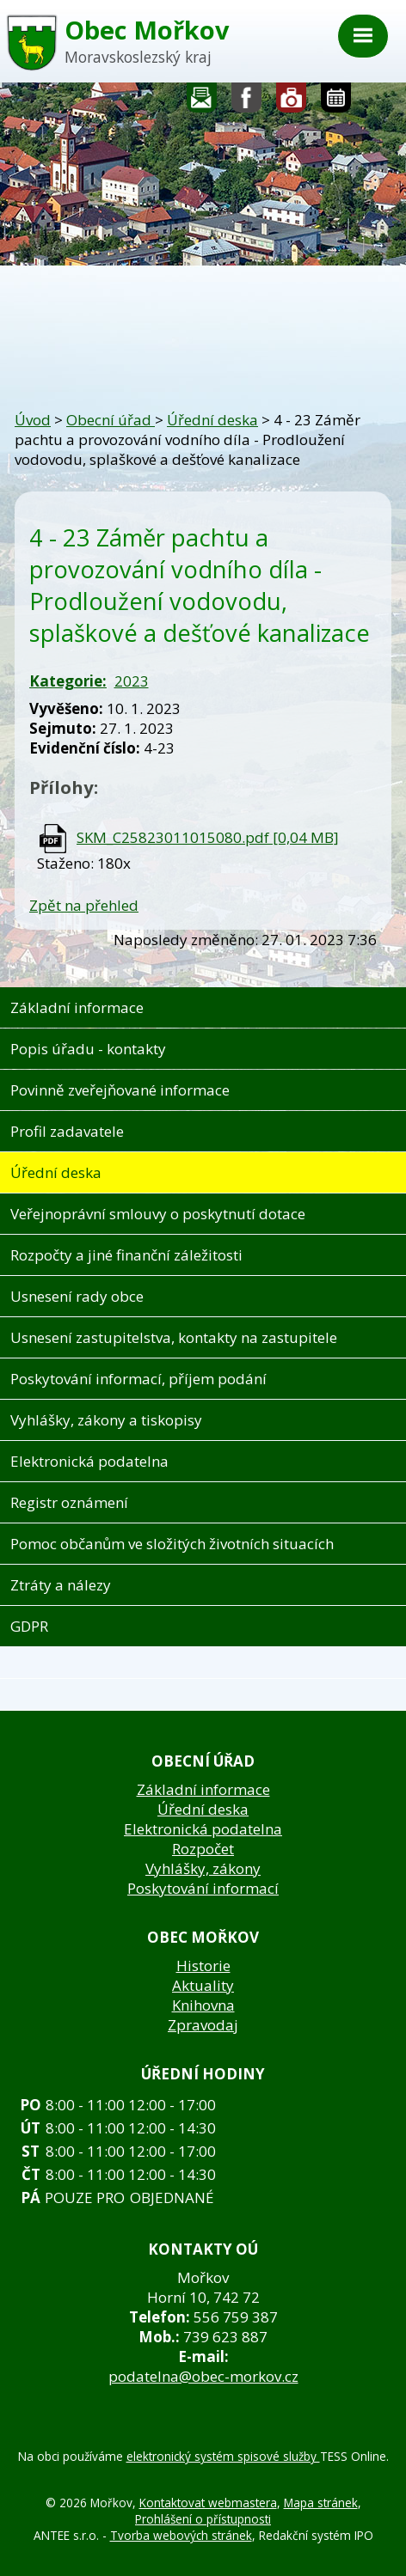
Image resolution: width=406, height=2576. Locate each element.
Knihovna (203, 2005)
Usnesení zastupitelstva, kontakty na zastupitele (173, 1337)
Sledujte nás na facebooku (247, 101)
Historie (203, 1965)
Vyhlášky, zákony (203, 1868)
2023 (131, 681)
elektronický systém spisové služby (223, 2456)
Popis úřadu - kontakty (88, 1049)
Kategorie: (68, 681)
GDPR (29, 1626)
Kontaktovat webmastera (208, 2502)
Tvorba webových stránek (181, 2535)
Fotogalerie (291, 101)
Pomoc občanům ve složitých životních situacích (172, 1544)
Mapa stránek (321, 2502)
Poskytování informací (203, 1888)
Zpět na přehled (83, 905)
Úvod (33, 420)
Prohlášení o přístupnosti (203, 2519)
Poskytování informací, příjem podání (138, 1379)
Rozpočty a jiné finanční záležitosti (126, 1255)
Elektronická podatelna (89, 1461)
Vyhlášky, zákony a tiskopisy (106, 1420)
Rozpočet (203, 1849)
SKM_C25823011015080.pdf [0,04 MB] (208, 837)
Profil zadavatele (67, 1131)
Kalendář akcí (336, 101)
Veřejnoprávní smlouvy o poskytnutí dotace (157, 1214)
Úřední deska (212, 420)
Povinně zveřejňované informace (120, 1090)
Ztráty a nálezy (60, 1585)
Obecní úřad (110, 420)
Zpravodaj (203, 2025)
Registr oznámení (69, 1502)
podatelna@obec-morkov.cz (203, 2376)
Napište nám (202, 101)
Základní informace (77, 1007)
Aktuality (203, 1985)
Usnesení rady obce (77, 1296)
